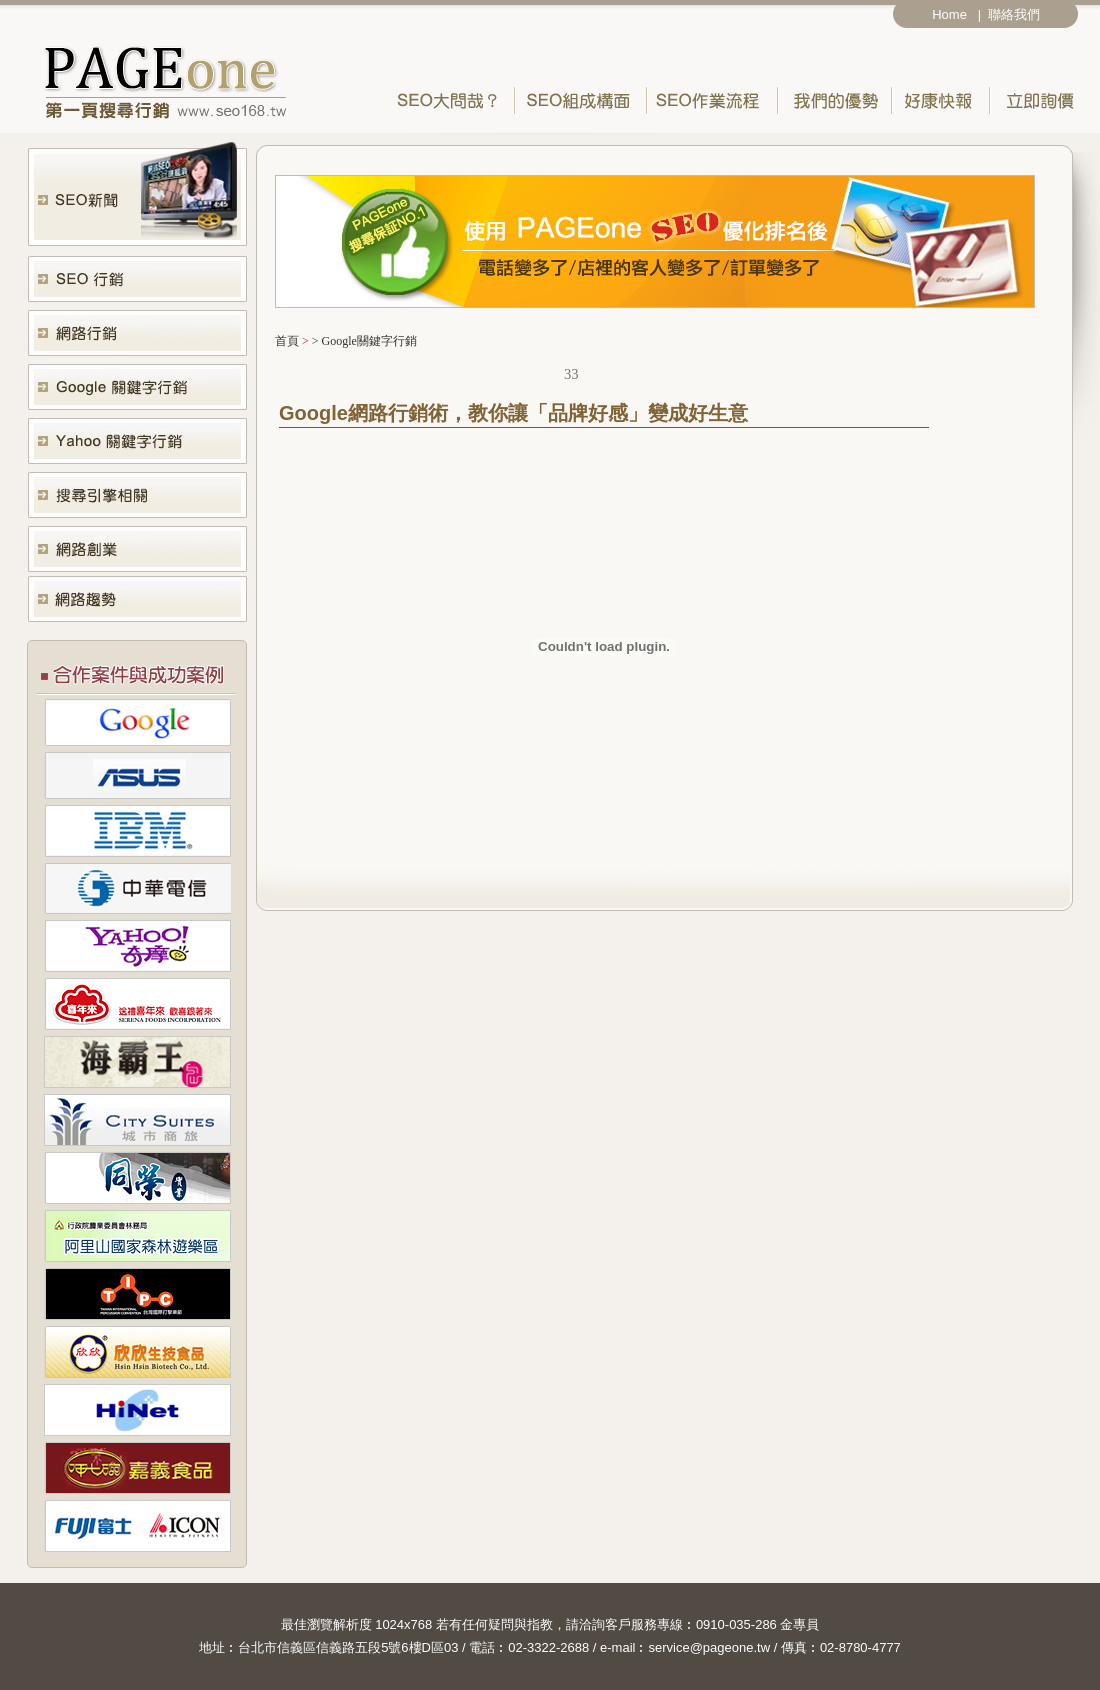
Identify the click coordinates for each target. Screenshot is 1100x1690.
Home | (956, 14)
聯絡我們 (1017, 14)
